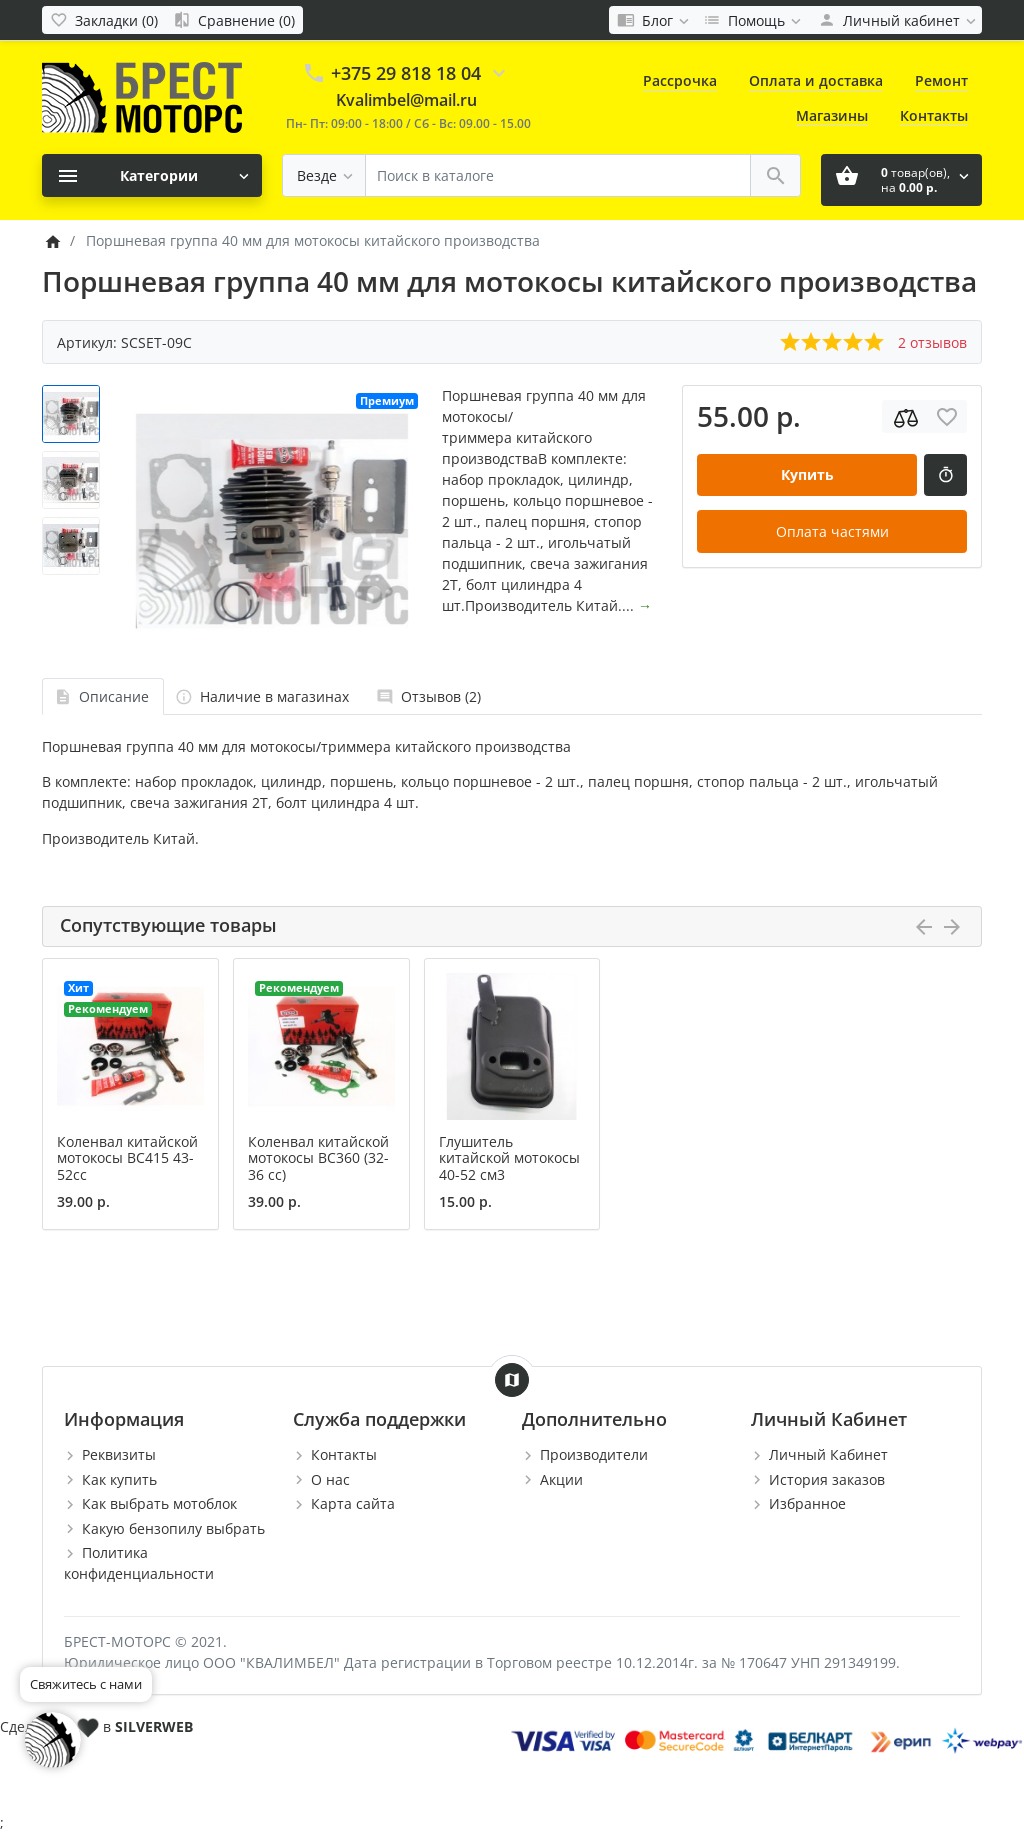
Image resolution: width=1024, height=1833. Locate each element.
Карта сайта (353, 1503)
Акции (561, 1479)
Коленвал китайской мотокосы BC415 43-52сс (127, 1158)
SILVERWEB (154, 1726)
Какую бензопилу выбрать (173, 1528)
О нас (330, 1479)
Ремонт (941, 80)
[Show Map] (512, 1380)
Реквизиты (119, 1454)
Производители (594, 1454)
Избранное (807, 1503)
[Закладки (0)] (104, 20)
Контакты (934, 115)
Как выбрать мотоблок (159, 1503)
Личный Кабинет (828, 1454)
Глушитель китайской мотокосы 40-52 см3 (509, 1158)
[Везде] (324, 175)
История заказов (827, 1479)
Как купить (119, 1479)
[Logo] (142, 96)
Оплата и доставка (816, 80)
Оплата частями (832, 531)
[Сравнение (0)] (234, 20)
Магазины (832, 115)
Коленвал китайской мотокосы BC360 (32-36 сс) (318, 1158)
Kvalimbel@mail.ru (406, 100)
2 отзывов (932, 342)
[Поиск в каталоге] (558, 175)
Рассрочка (680, 80)
